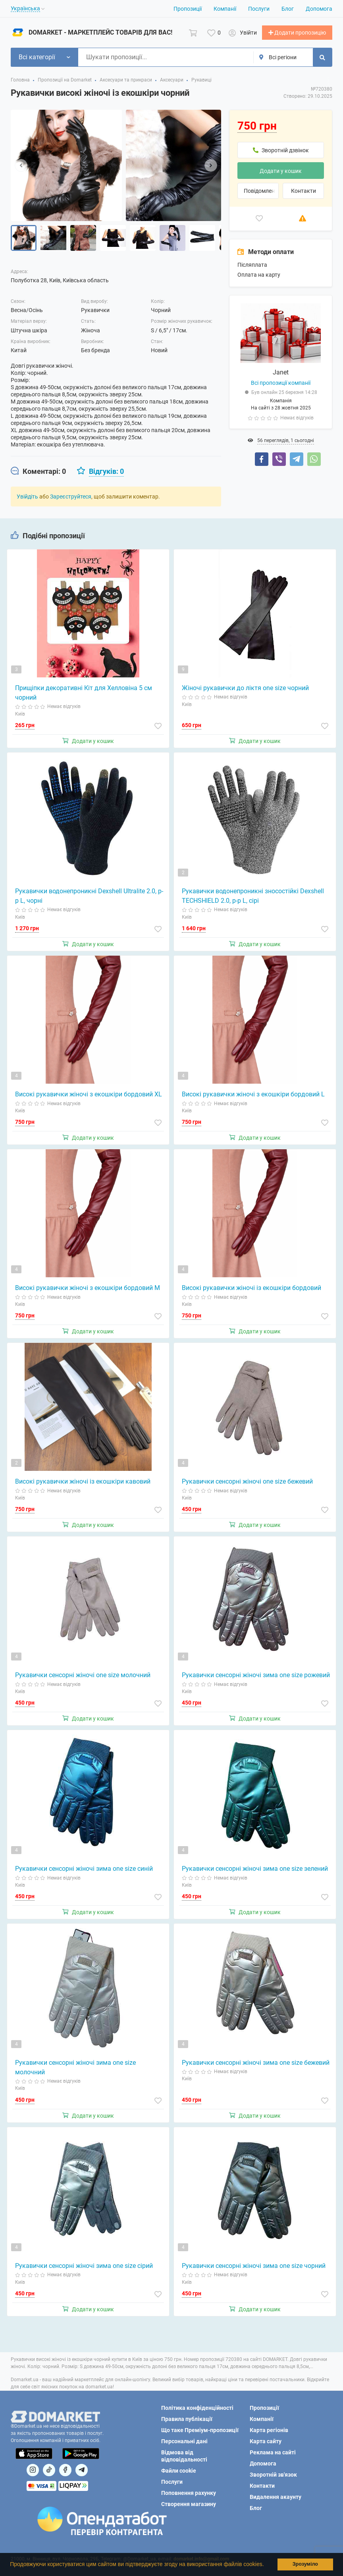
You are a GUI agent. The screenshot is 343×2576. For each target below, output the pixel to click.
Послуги (259, 9)
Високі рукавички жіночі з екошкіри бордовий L (253, 1098)
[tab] (38, 475)
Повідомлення (261, 194)
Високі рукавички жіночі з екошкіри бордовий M (87, 1292)
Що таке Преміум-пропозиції (200, 2430)
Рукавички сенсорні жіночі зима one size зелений (255, 1872)
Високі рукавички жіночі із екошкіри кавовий (82, 1485)
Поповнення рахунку (188, 2493)
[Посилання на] (33, 2470)
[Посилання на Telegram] (81, 2470)
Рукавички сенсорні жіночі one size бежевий (247, 1485)
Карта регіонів (269, 2430)
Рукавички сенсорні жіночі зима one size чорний (254, 2269)
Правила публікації (186, 2419)
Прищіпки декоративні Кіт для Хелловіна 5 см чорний (83, 696)
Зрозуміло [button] (305, 2564)
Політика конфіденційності (197, 2408)
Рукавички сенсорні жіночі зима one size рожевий (256, 1679)
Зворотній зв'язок (273, 2474)
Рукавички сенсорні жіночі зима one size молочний (75, 2070)
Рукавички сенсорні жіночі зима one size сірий (84, 2269)
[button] (266, 2565)
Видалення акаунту (275, 2497)
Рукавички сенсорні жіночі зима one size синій (84, 1872)
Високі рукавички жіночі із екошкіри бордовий (251, 1292)
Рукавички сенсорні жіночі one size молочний (82, 1679)
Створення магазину (188, 2504)
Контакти (303, 194)
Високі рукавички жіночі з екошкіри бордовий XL (88, 1098)
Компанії (225, 9)
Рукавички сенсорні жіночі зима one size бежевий (256, 2066)
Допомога (319, 9)
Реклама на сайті (273, 2452)
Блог (287, 9)
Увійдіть (27, 500)
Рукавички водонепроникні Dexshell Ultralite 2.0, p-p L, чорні (89, 899)
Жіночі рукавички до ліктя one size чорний (245, 692)
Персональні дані (184, 2441)
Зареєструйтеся (70, 500)
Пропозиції (187, 9)
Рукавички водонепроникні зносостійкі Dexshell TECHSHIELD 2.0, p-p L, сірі (253, 899)
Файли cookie (178, 2470)
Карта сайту (265, 2441)
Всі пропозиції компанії (280, 387)
